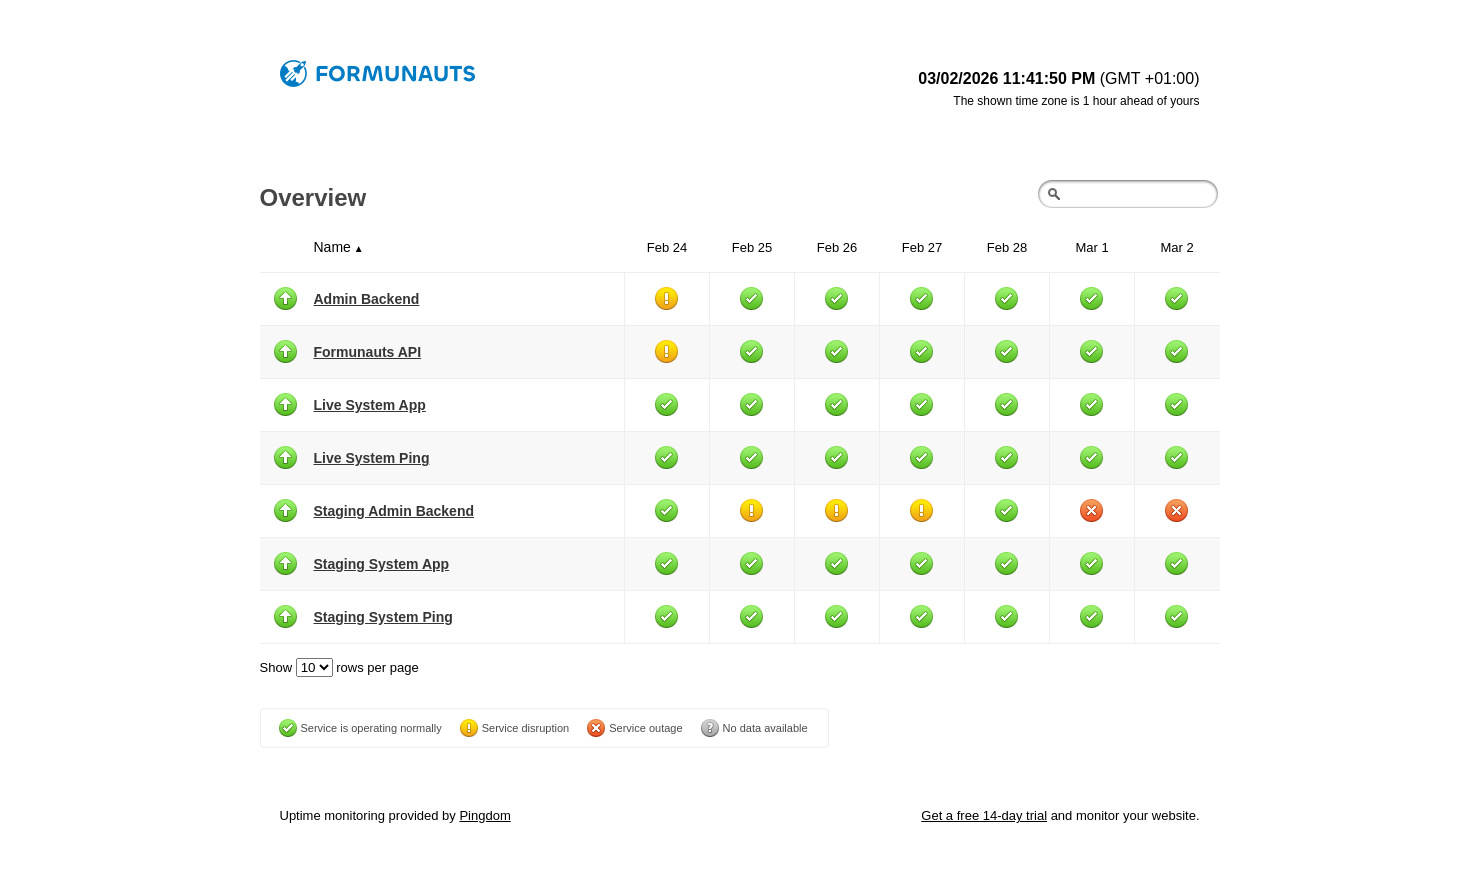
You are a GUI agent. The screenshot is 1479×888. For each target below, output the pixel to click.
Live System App (370, 405)
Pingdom (484, 815)
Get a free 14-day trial (984, 815)
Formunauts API (368, 352)
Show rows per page (339, 667)
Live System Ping (372, 458)
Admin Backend (367, 299)
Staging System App (382, 564)
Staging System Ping (383, 617)
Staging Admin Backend (394, 511)
